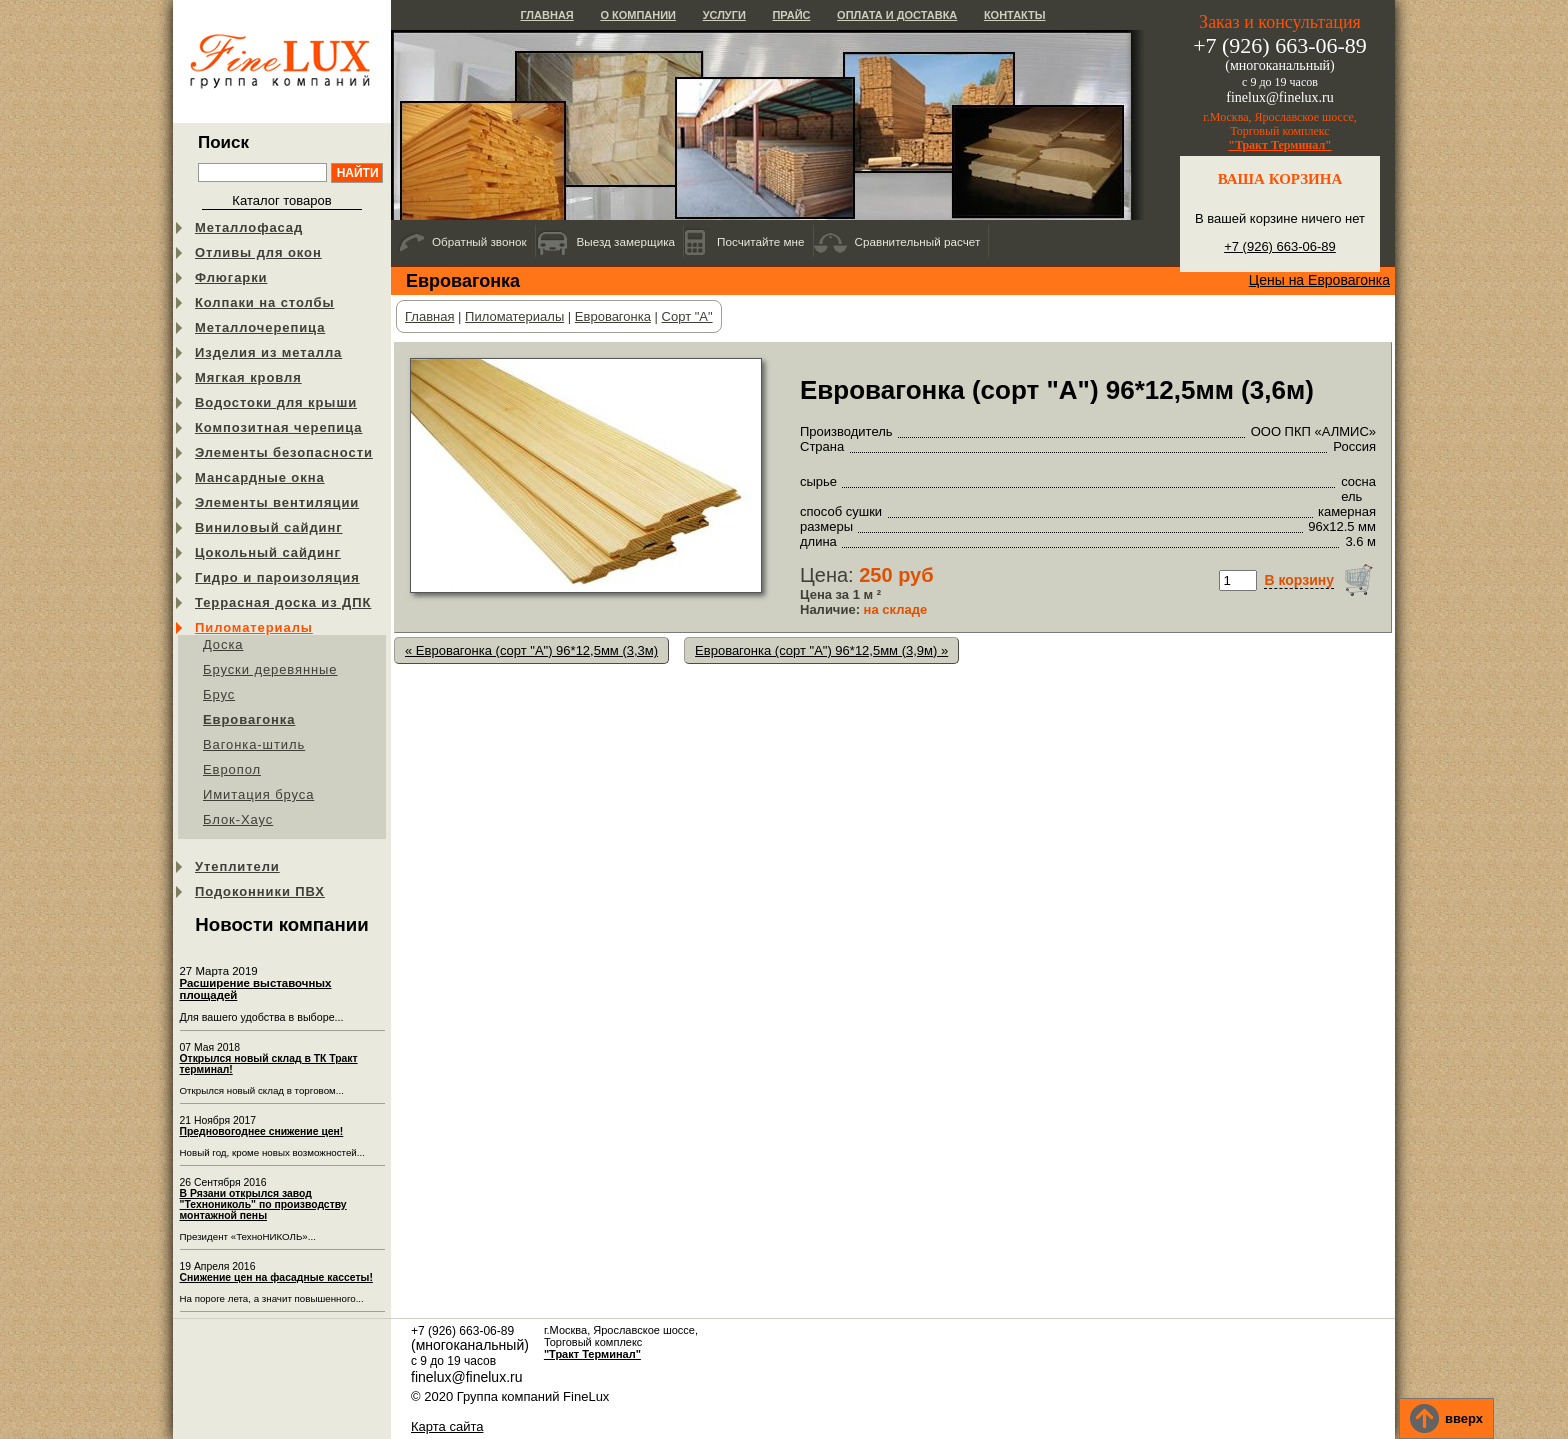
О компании (638, 15)
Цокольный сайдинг (268, 552)
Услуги (724, 15)
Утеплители (237, 866)
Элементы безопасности (284, 452)
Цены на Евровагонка (1319, 280)
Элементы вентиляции (277, 502)
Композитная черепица (278, 427)
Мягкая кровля (248, 377)
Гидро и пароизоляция (277, 577)
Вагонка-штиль (254, 744)
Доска (223, 644)
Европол (232, 769)
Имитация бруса (258, 794)
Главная (546, 15)
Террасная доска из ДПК (283, 602)
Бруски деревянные (270, 669)
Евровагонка (249, 719)
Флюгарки (231, 277)
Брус (219, 694)
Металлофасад (249, 227)
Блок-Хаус (238, 819)
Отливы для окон (258, 252)
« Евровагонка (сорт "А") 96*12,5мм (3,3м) (531, 650)
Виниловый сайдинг (269, 527)
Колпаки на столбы (264, 302)
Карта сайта (447, 1426)
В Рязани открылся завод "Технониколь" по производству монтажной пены (263, 1204)
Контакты (1015, 15)
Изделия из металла (268, 352)
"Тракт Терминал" (1280, 145)
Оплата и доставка (897, 15)
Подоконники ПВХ (260, 891)
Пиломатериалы (254, 627)
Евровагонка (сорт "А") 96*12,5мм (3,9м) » (821, 650)
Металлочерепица (260, 327)
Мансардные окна (260, 477)
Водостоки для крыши (276, 402)
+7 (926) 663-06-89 (1280, 246)
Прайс (791, 15)
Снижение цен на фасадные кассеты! (276, 1277)
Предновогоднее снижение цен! (262, 1131)
